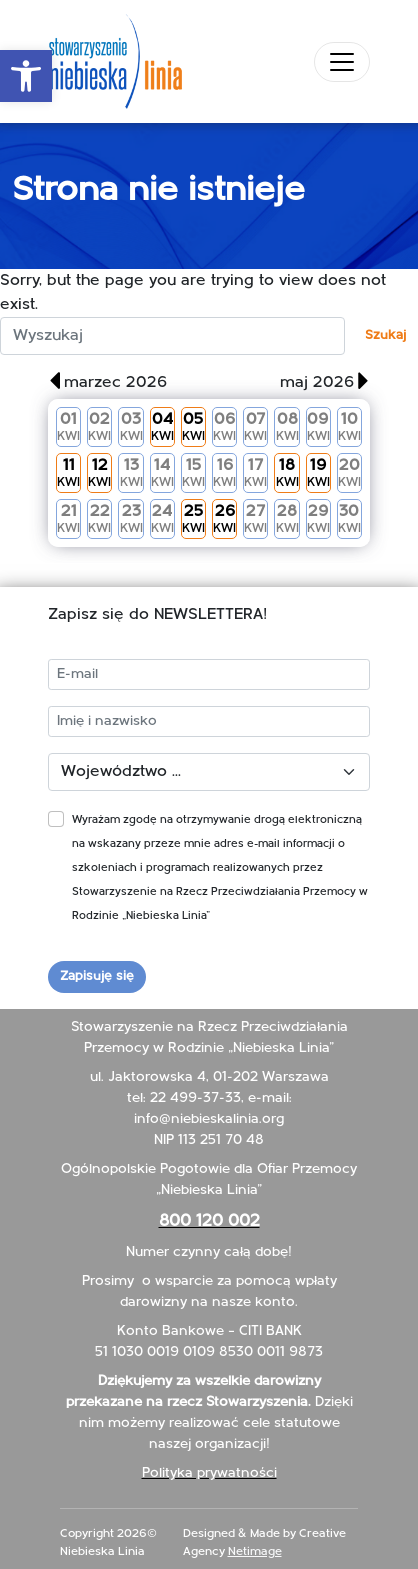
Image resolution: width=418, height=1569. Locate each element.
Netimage (255, 1552)
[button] (26, 76)
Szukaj (385, 335)
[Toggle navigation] (342, 62)
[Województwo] (209, 772)
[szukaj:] (172, 336)
